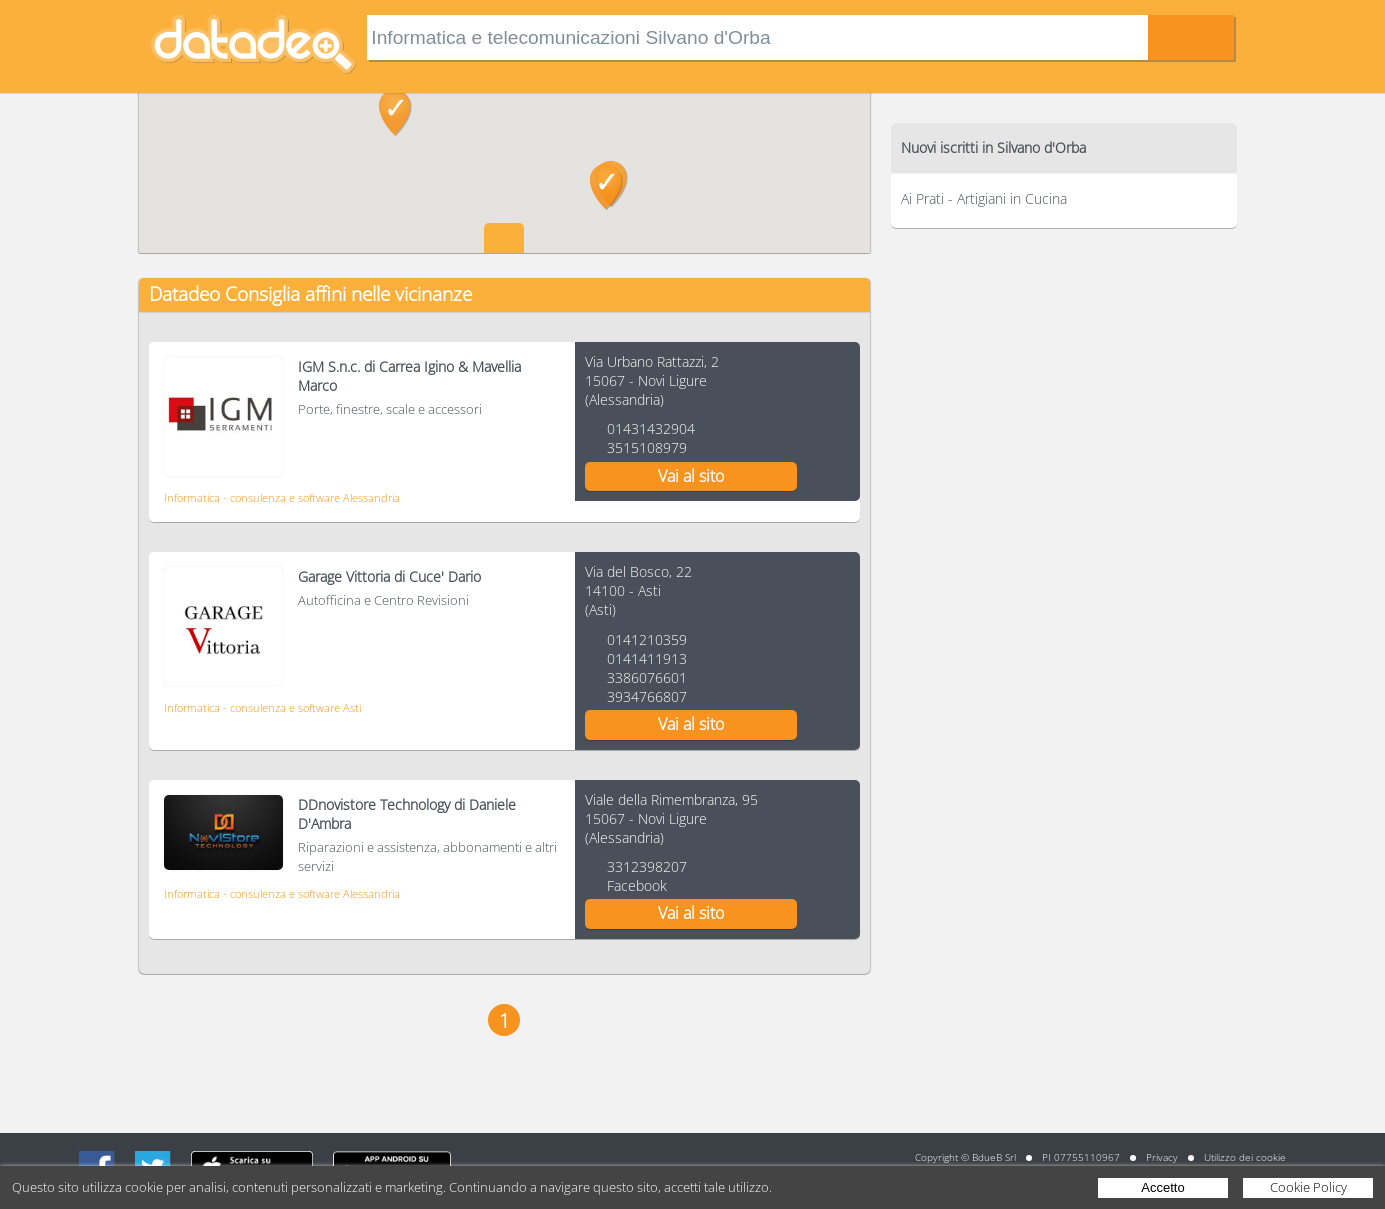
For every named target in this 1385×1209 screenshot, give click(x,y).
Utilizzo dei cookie (1245, 1157)
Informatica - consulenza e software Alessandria (282, 497)
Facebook (637, 885)
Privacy (1162, 1157)
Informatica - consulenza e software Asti (262, 707)
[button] (606, 187)
